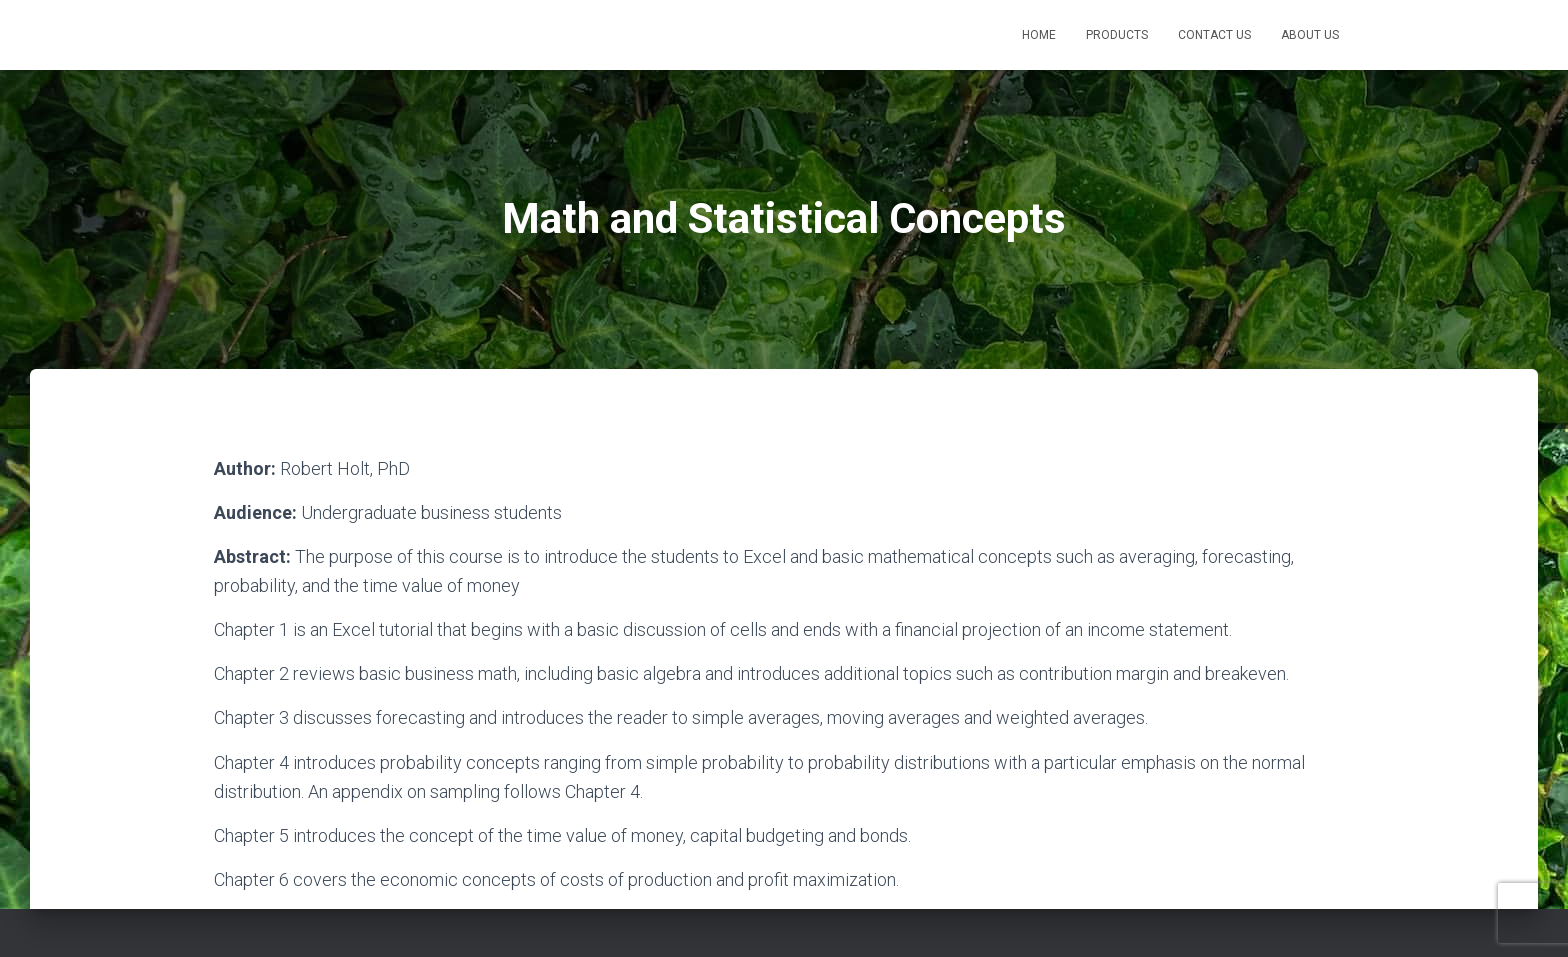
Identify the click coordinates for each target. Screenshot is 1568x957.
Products (1117, 35)
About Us (1310, 35)
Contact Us (1214, 35)
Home (1039, 35)
